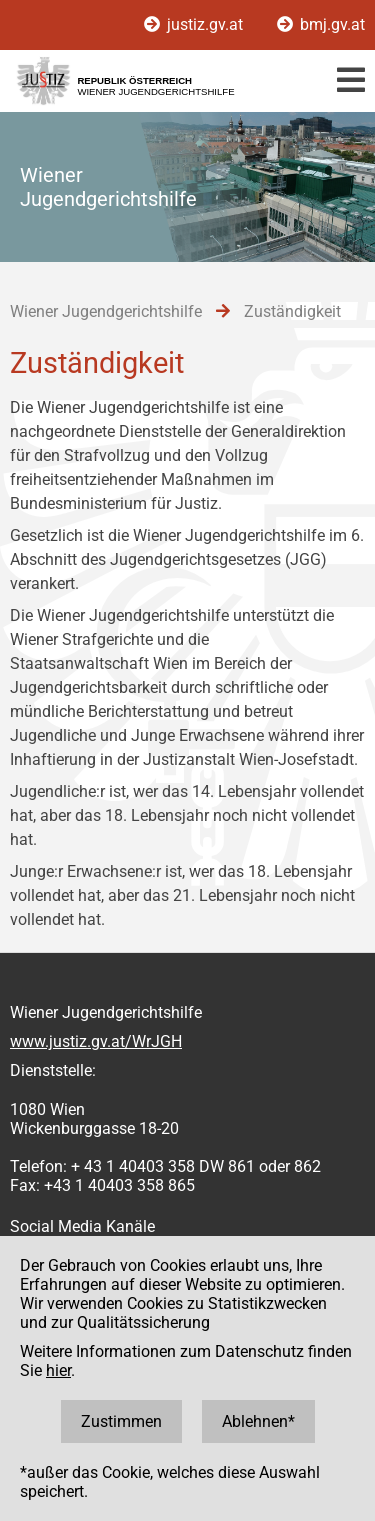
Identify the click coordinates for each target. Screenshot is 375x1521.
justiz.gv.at (195, 24)
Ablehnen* (258, 1421)
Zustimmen (121, 1421)
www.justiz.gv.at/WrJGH (96, 1041)
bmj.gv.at (321, 24)
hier (58, 1370)
